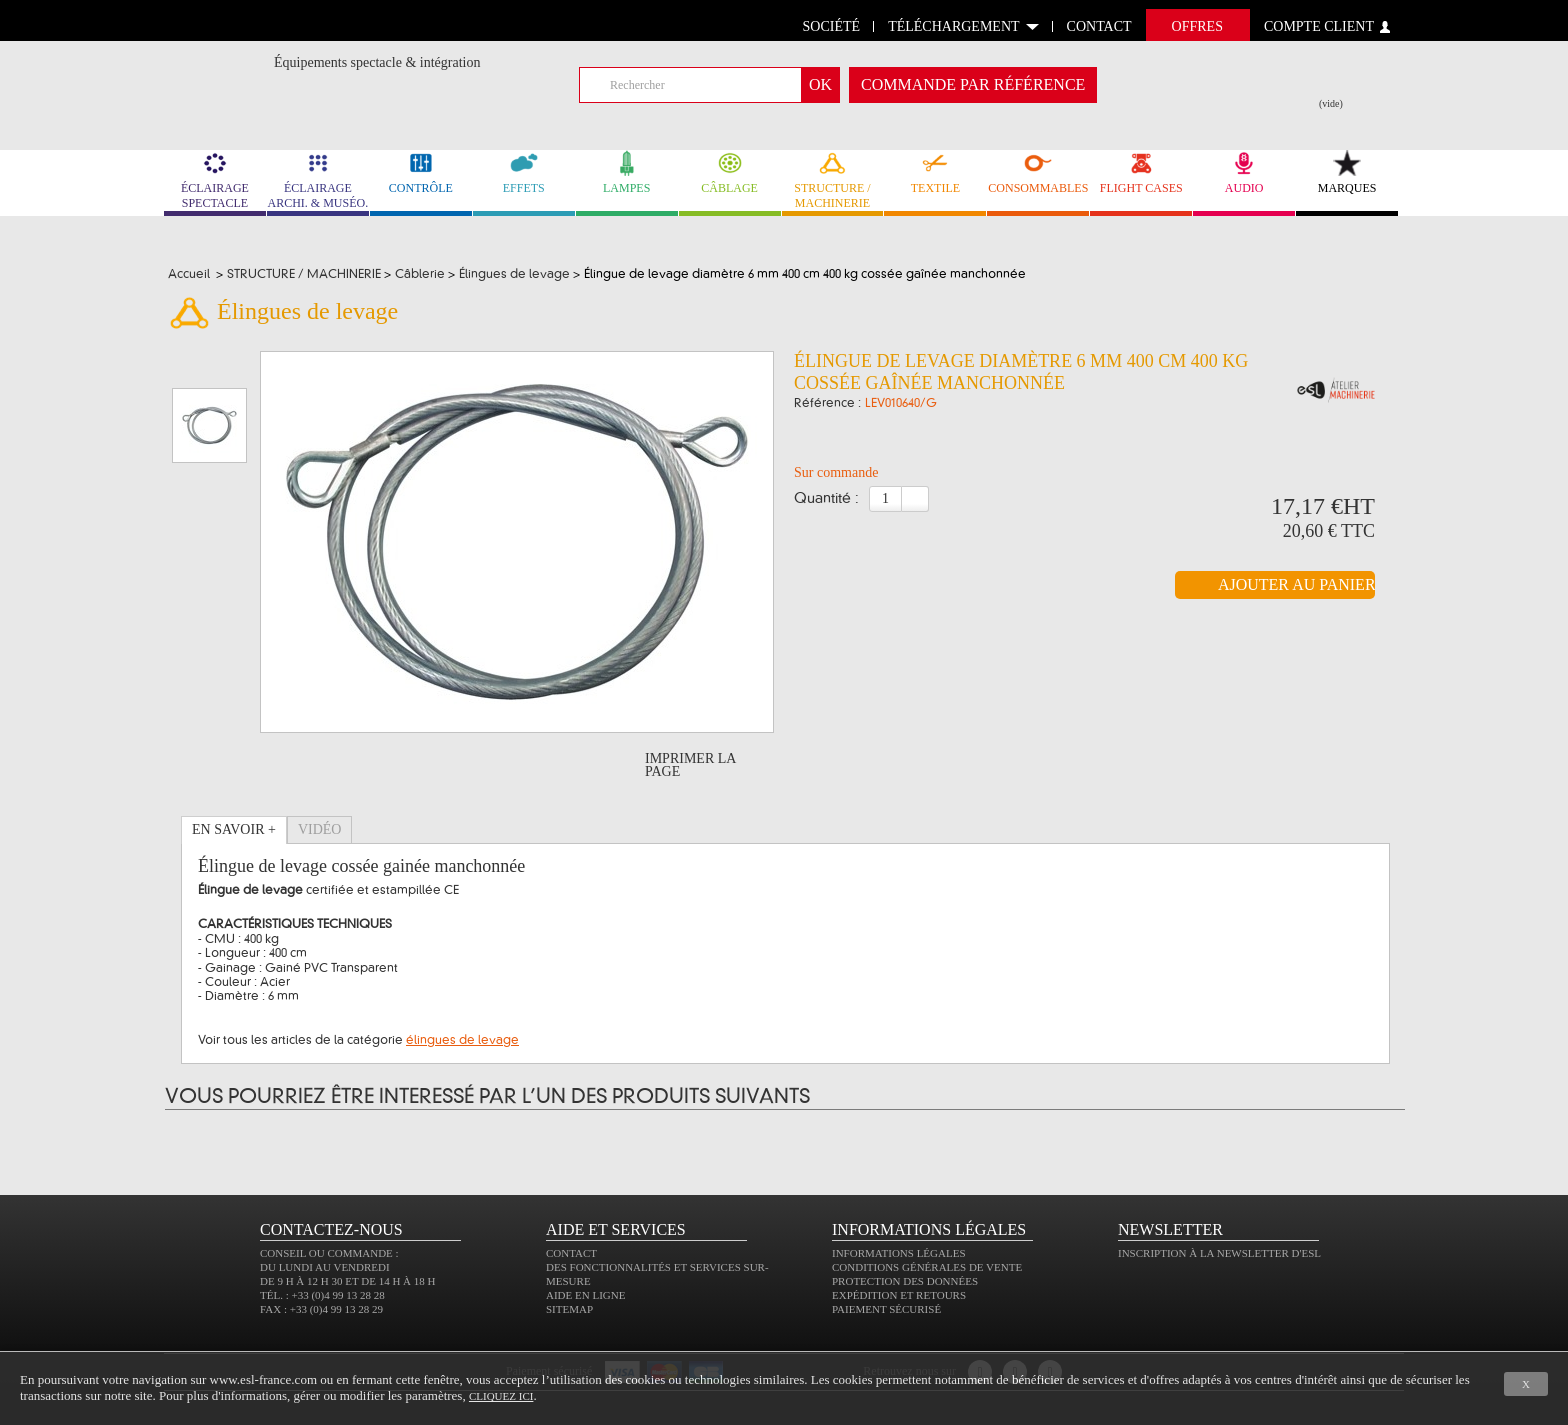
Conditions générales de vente (927, 1267)
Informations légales (899, 1253)
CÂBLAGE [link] (730, 172)
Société (832, 26)
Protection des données (905, 1281)
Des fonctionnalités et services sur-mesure (657, 1274)
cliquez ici (501, 1396)
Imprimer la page (690, 765)
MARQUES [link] (1347, 172)
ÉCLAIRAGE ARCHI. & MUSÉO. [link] (318, 180)
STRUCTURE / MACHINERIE (833, 180)
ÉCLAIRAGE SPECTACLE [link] (215, 180)
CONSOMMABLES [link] (1038, 172)
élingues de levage (462, 1040)
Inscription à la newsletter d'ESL (1219, 1253)
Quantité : (826, 499)
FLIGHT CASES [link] (1141, 172)
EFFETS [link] (524, 172)
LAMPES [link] (627, 172)
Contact (571, 1253)
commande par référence (973, 84)
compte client (1319, 26)
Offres (1197, 26)
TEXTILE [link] (935, 172)
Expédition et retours (899, 1295)
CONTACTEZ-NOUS (331, 1229)
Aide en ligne (585, 1295)
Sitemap (569, 1309)
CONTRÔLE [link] (421, 172)
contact (1099, 26)
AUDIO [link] (1244, 172)
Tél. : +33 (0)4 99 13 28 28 (322, 1295)
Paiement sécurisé (886, 1309)
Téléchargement (953, 26)
